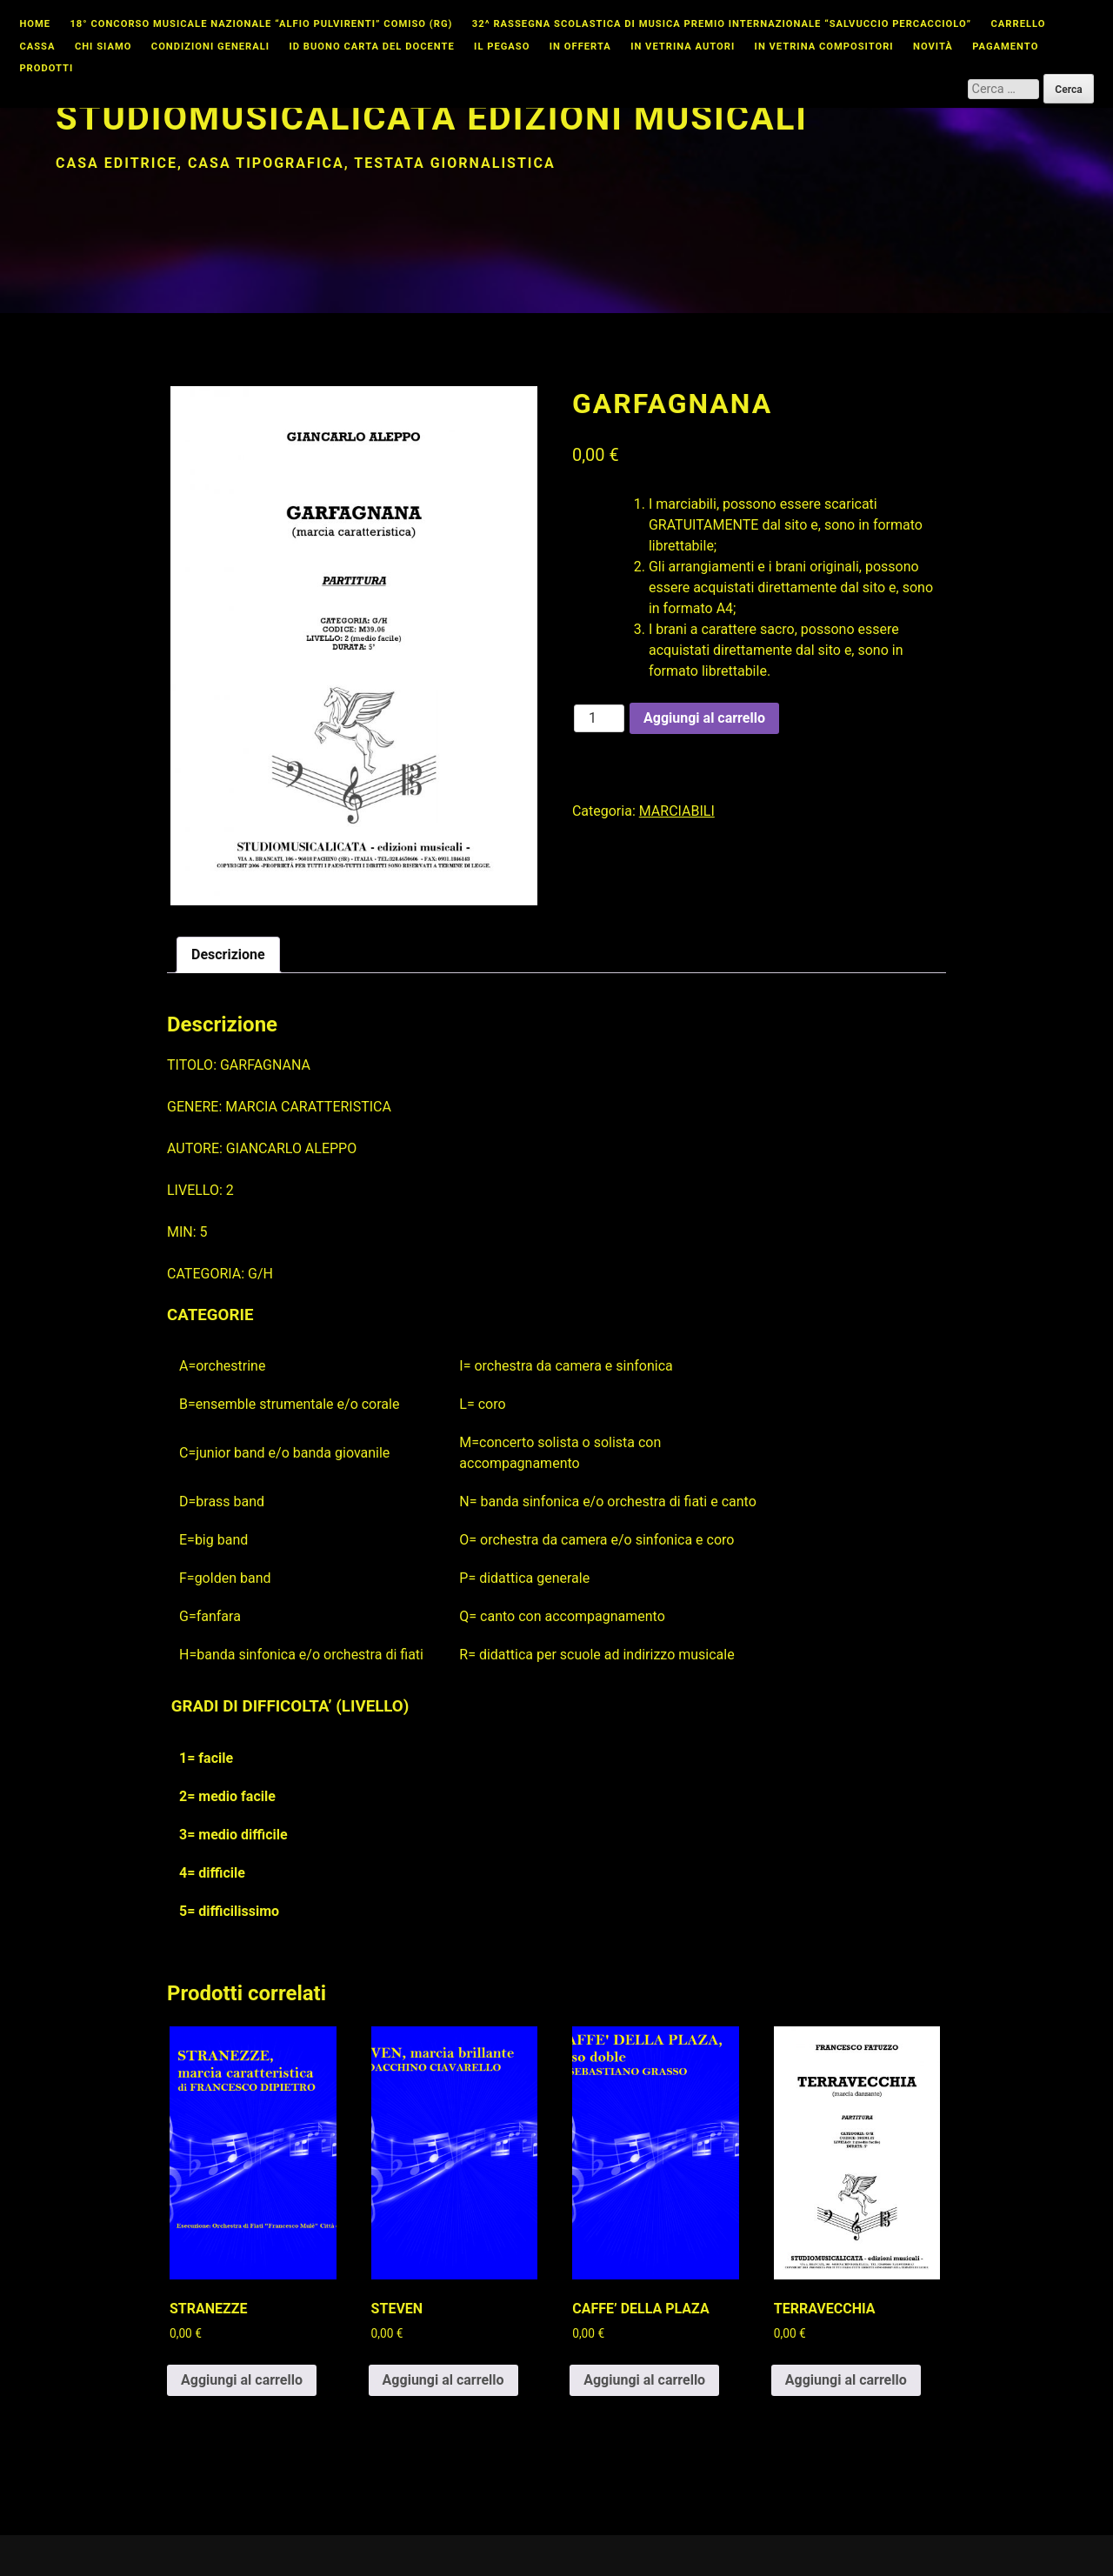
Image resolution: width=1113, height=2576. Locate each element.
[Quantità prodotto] (599, 718)
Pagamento (1005, 47)
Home (34, 24)
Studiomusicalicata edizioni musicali (432, 117)
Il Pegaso (502, 47)
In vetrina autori (682, 47)
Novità (933, 47)
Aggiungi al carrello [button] (242, 2380)
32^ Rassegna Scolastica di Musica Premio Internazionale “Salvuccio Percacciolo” (721, 24)
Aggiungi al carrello (704, 718)
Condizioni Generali (210, 47)
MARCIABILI (677, 811)
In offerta (580, 47)
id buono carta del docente (372, 47)
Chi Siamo (103, 47)
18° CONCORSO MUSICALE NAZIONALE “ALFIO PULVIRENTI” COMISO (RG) (261, 24)
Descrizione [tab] (228, 954)
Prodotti (46, 68)
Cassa (37, 47)
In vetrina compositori (824, 47)
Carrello (1018, 24)
